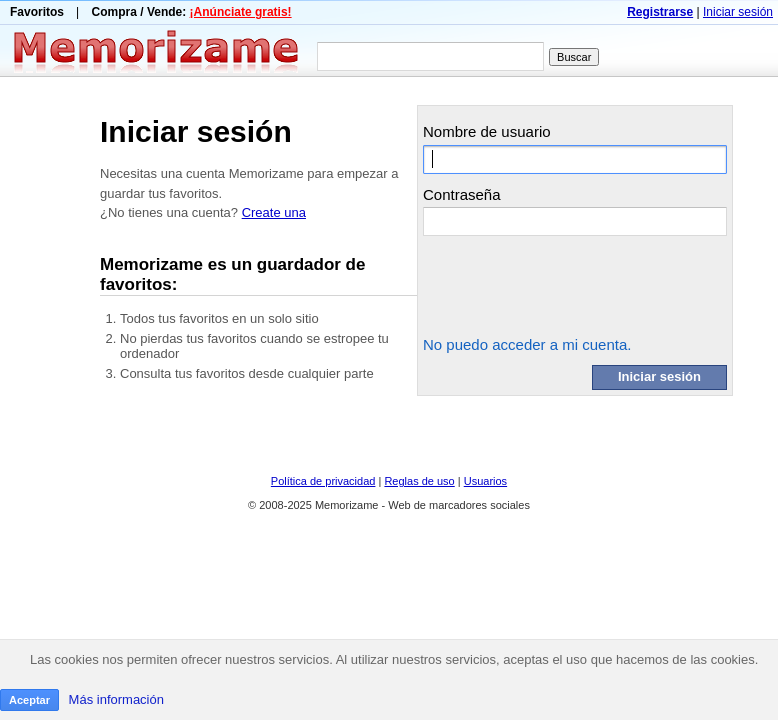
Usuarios (485, 481)
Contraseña (462, 194)
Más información (116, 699)
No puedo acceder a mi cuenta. (527, 344)
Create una (274, 212)
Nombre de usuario (487, 131)
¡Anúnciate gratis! (241, 12)
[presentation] (575, 285)
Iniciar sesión (738, 12)
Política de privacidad (323, 481)
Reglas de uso (419, 481)
